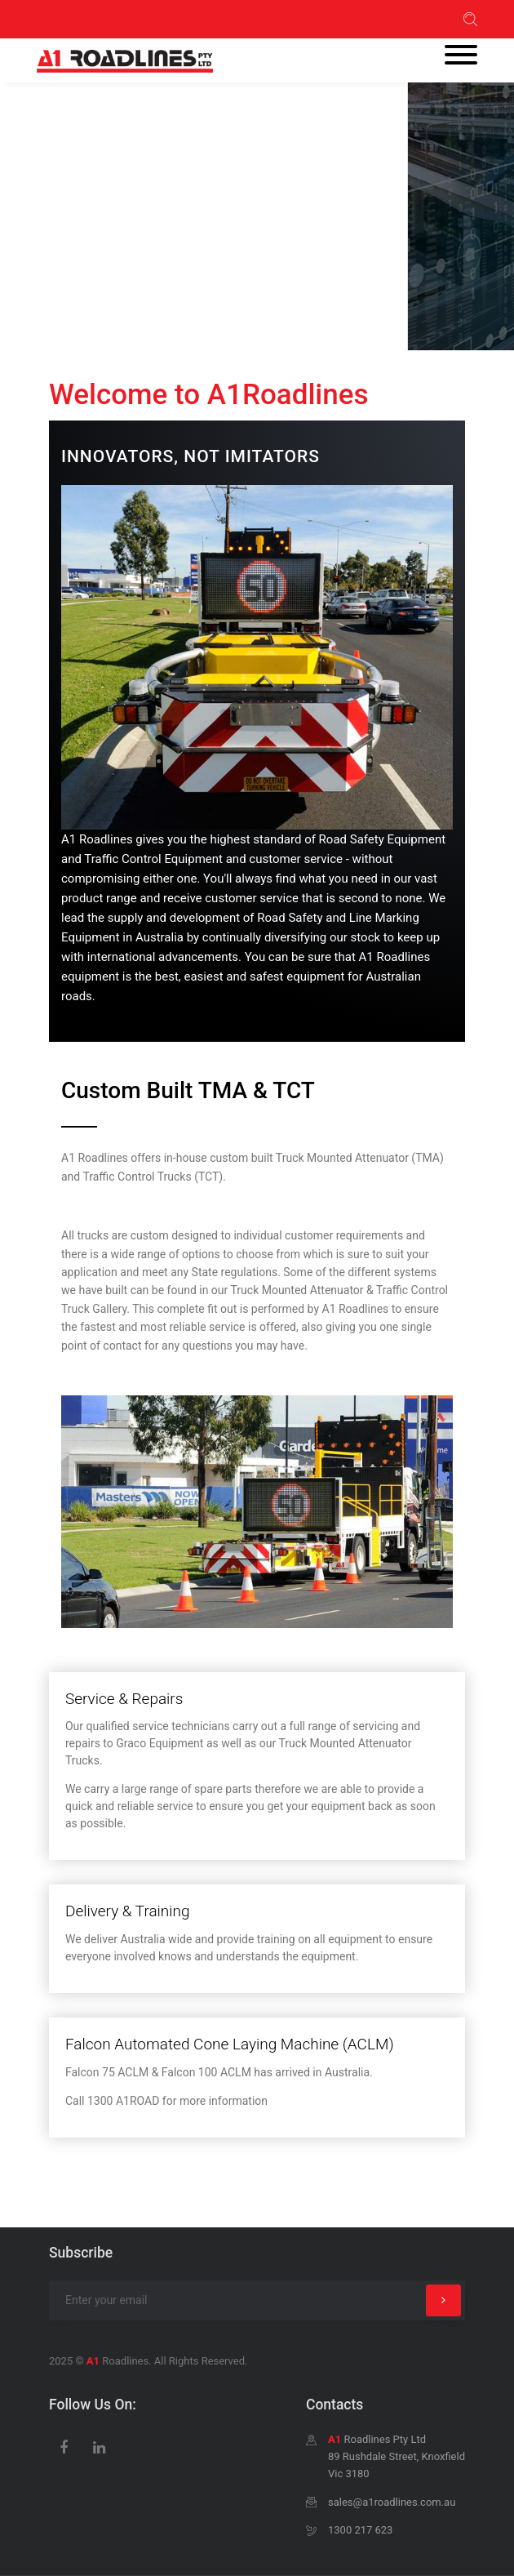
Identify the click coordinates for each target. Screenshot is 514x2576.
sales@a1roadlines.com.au (391, 2502)
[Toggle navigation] (461, 56)
